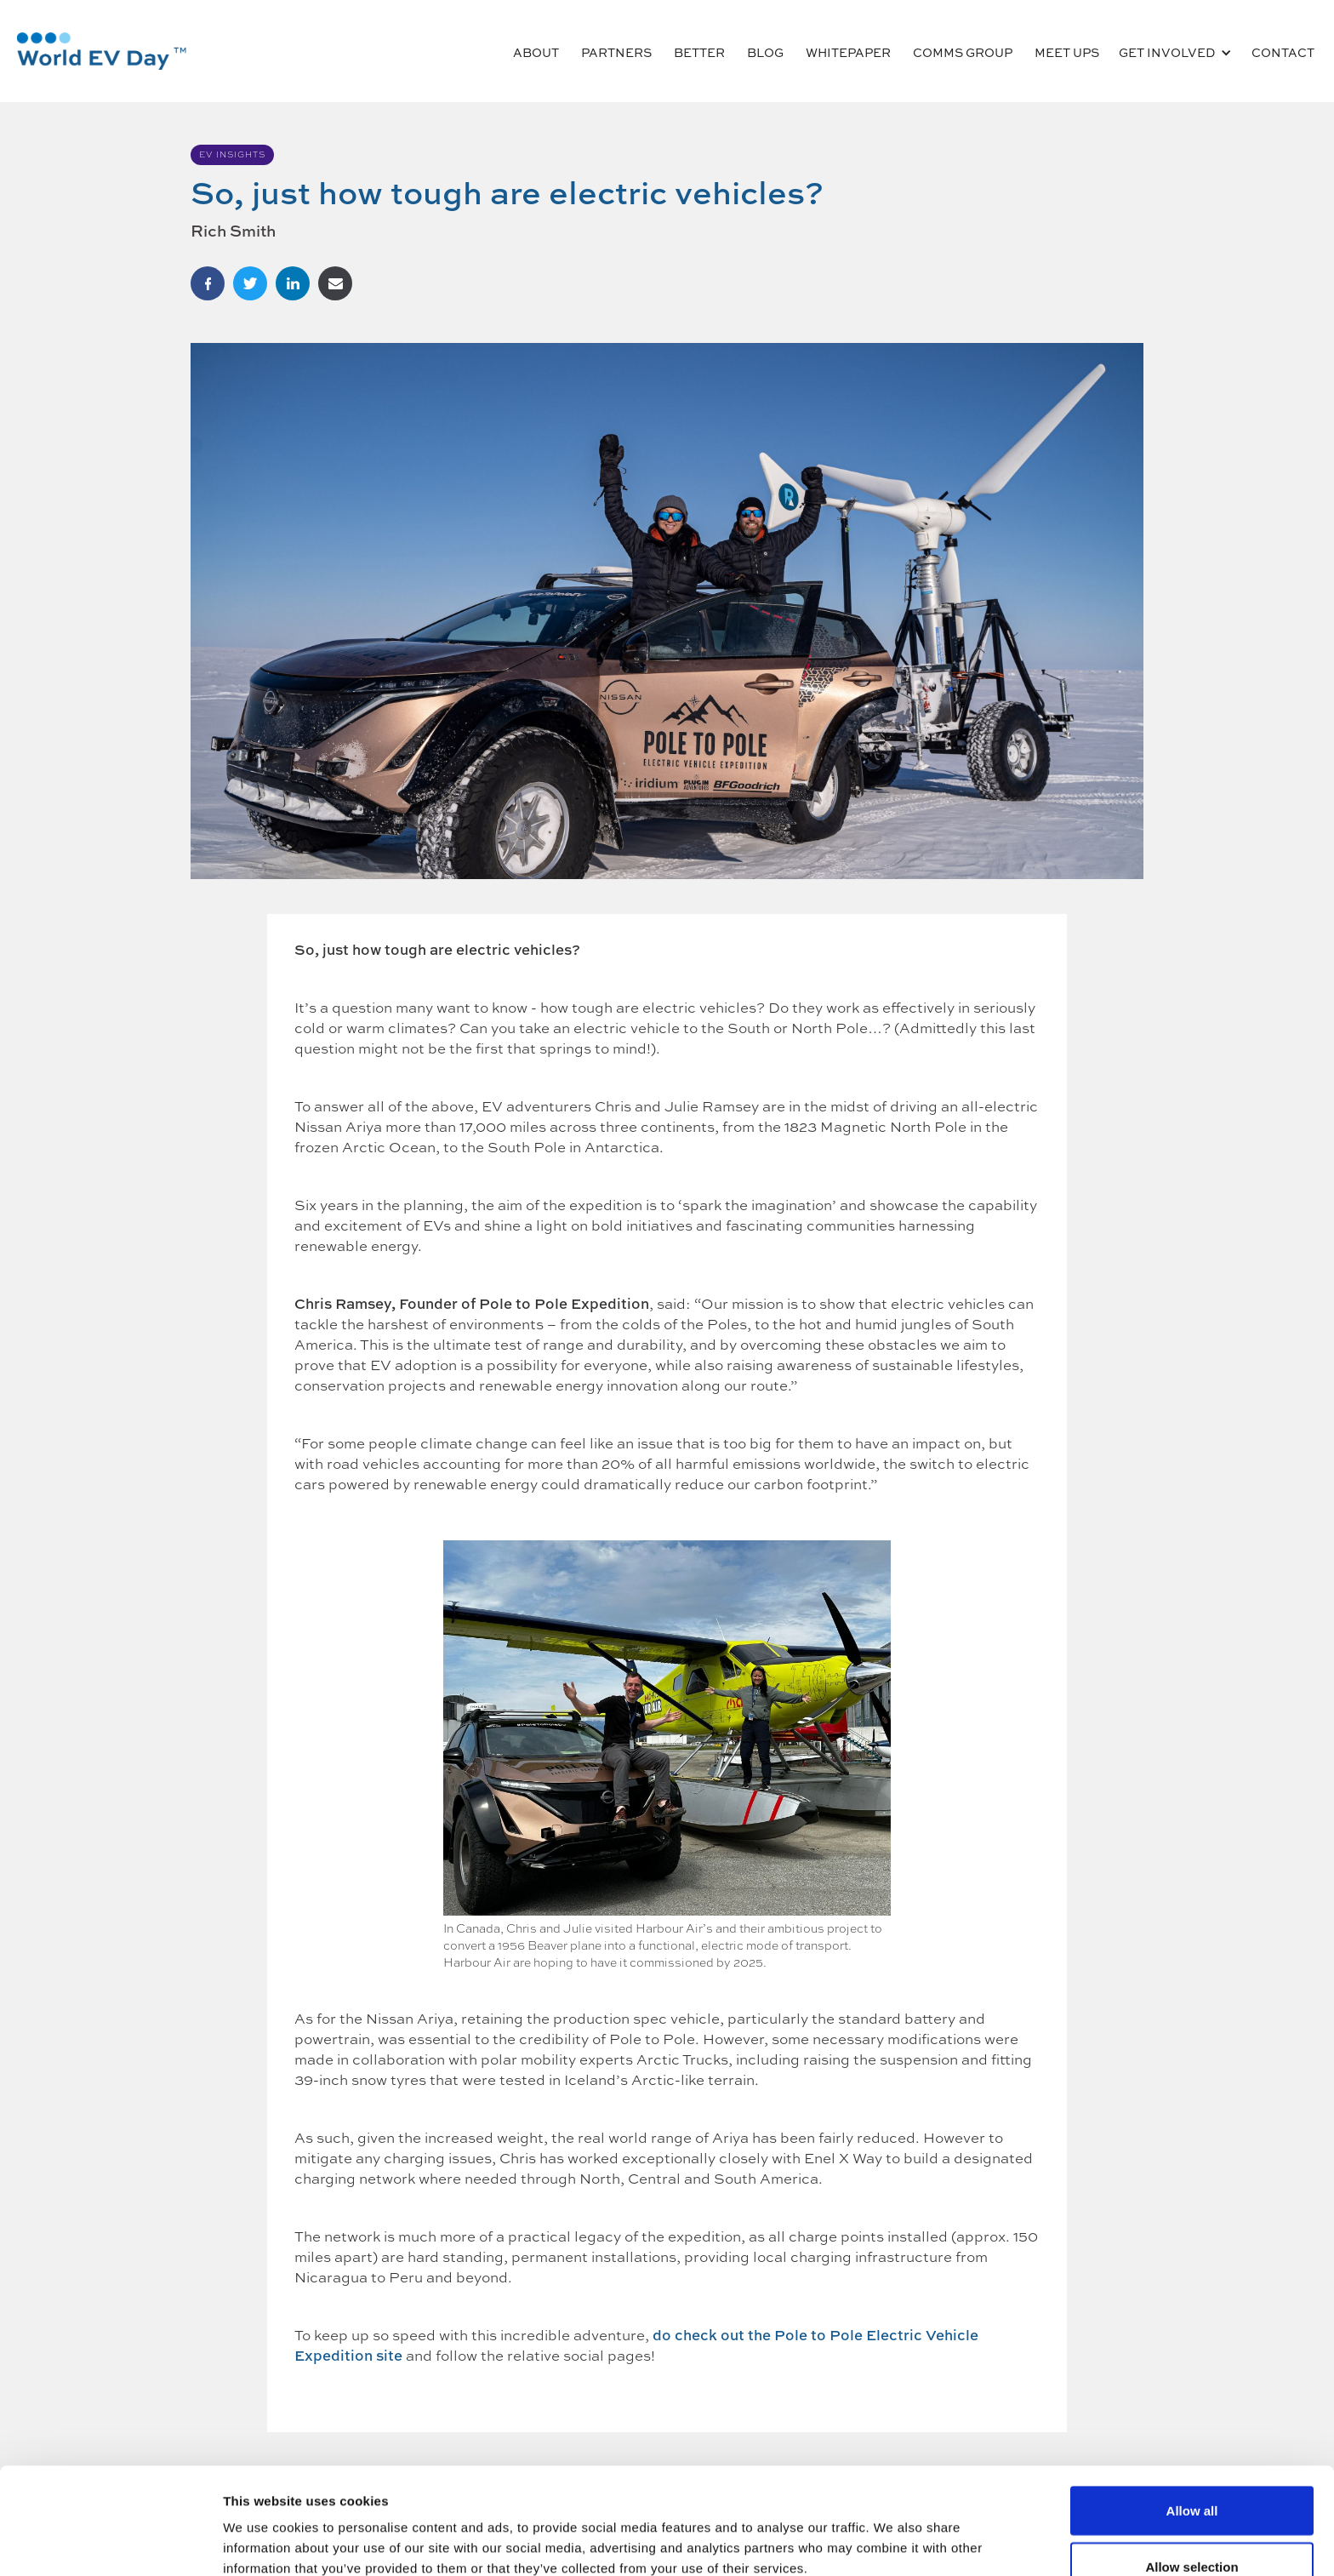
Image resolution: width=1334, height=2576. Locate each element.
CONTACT (1282, 52)
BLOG (765, 52)
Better (699, 52)
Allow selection (1191, 2475)
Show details (892, 2532)
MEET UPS (1067, 52)
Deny (1192, 2530)
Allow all (1192, 2419)
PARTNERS (616, 52)
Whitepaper (848, 52)
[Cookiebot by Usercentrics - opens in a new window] (110, 2543)
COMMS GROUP (962, 52)
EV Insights (232, 154)
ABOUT (536, 52)
